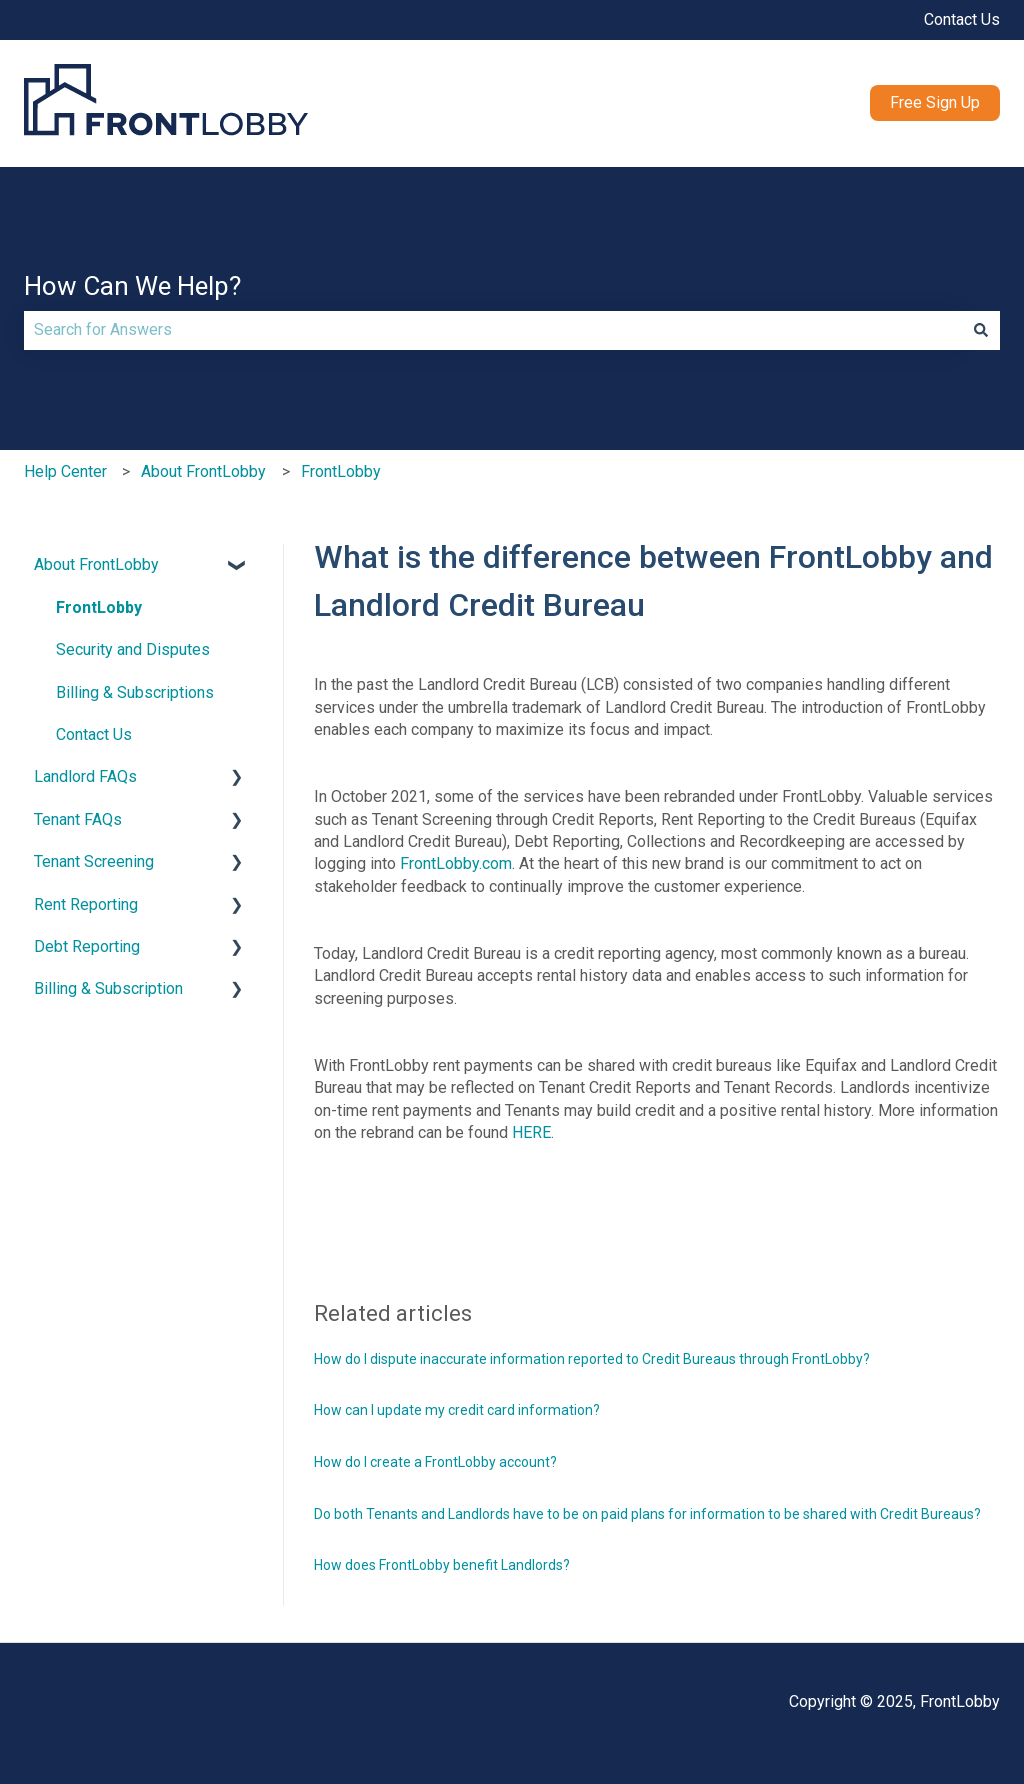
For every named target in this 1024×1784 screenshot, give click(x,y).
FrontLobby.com (456, 863)
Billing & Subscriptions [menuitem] (135, 692)
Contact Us (962, 19)
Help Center (65, 471)
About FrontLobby (203, 471)
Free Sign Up (935, 102)
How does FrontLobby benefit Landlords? (442, 1565)
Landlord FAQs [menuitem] (85, 776)
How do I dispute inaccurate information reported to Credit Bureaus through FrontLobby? (592, 1359)
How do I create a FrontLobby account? (435, 1462)
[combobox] (493, 330)
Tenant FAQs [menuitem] (78, 819)
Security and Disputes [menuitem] (133, 649)
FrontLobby (341, 471)
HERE (531, 1132)
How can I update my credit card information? (457, 1410)
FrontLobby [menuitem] (99, 607)
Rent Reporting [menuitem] (86, 904)
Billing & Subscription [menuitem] (108, 988)
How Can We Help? (132, 286)
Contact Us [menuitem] (94, 734)
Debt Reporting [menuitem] (87, 946)
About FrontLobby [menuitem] (96, 564)
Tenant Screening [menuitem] (94, 861)
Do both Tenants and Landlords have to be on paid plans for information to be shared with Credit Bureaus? (647, 1514)
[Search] (981, 330)
